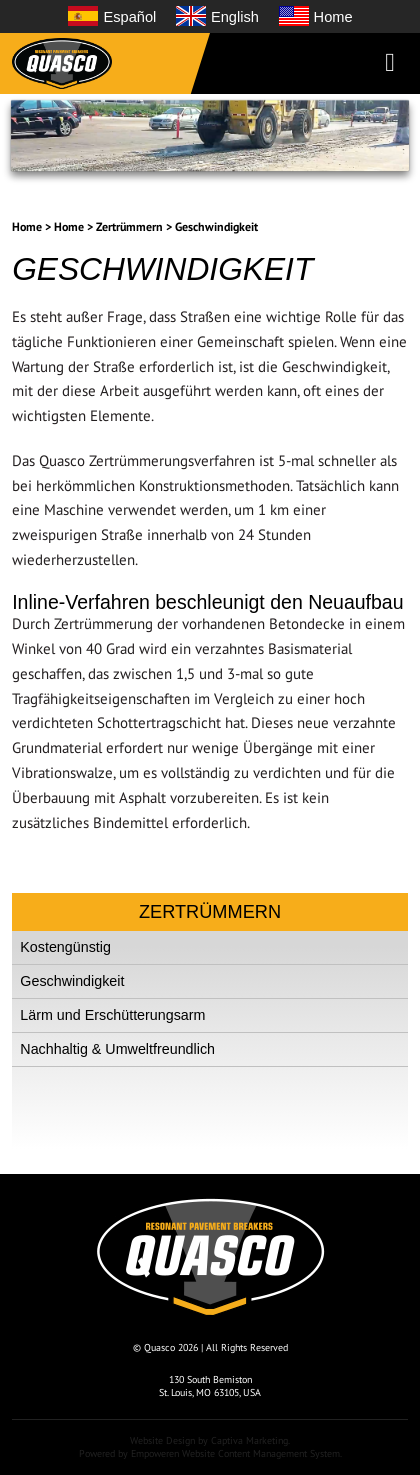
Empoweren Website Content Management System (235, 1453)
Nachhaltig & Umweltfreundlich (117, 1049)
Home (27, 226)
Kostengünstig (65, 947)
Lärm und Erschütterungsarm (112, 1015)
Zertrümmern (129, 226)
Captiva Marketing (249, 1440)
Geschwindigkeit (216, 226)
